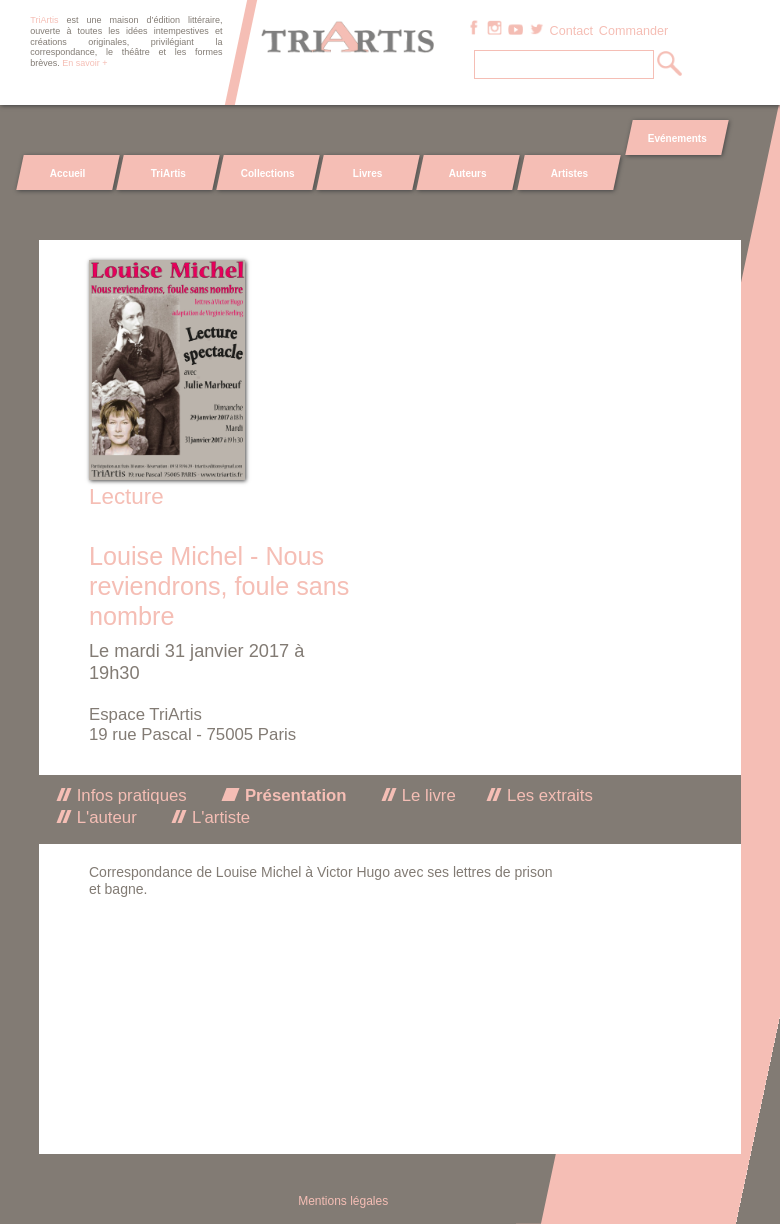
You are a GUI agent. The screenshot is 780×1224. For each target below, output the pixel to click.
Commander (633, 31)
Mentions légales (343, 1201)
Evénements (676, 138)
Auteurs (468, 173)
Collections (268, 173)
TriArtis (167, 173)
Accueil (68, 173)
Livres (367, 173)
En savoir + (84, 63)
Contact (571, 31)
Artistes (568, 173)
